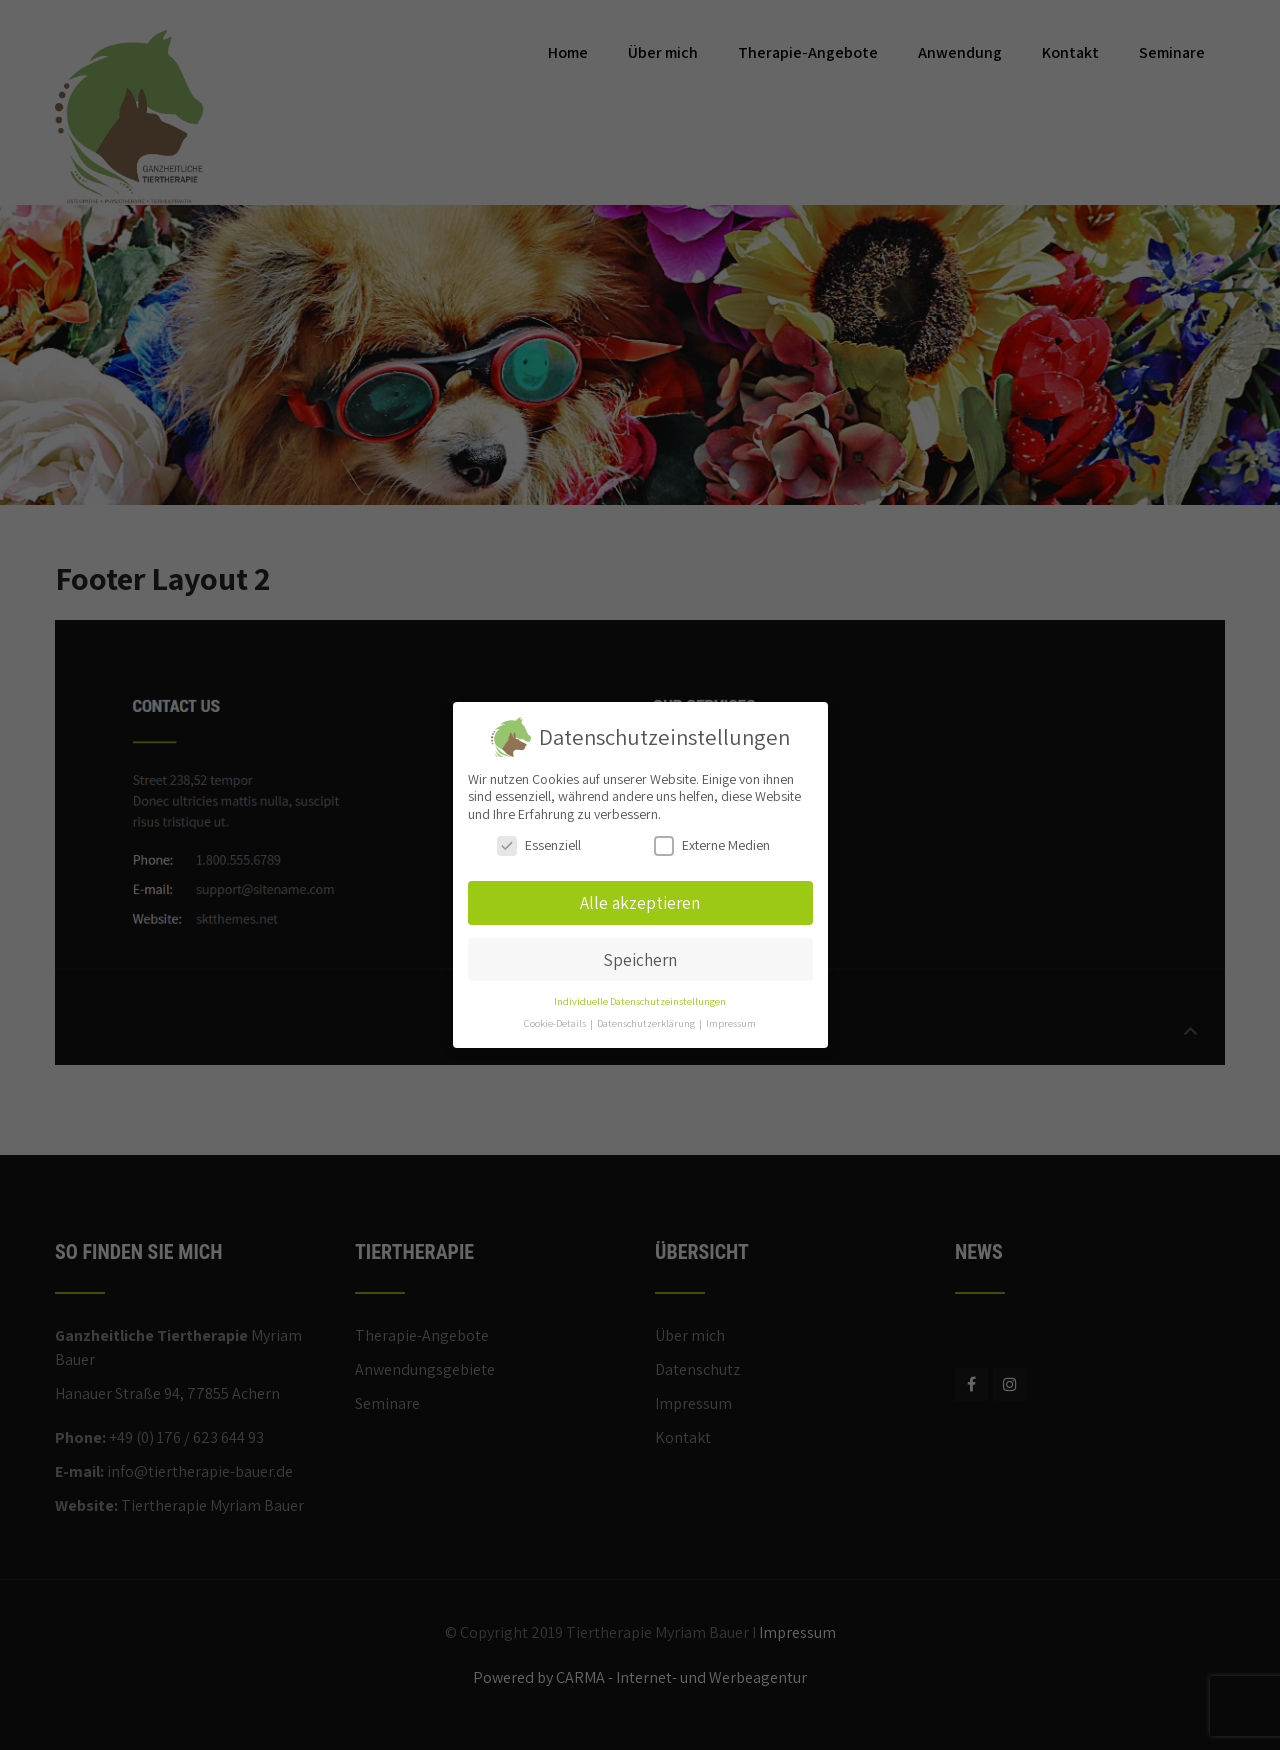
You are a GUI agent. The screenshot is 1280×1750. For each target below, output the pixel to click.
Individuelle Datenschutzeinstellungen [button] (640, 1001)
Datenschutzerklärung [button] (647, 1023)
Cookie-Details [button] (556, 1023)
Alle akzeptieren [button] (640, 902)
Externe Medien (712, 845)
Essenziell (539, 845)
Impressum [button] (731, 1023)
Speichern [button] (640, 959)
